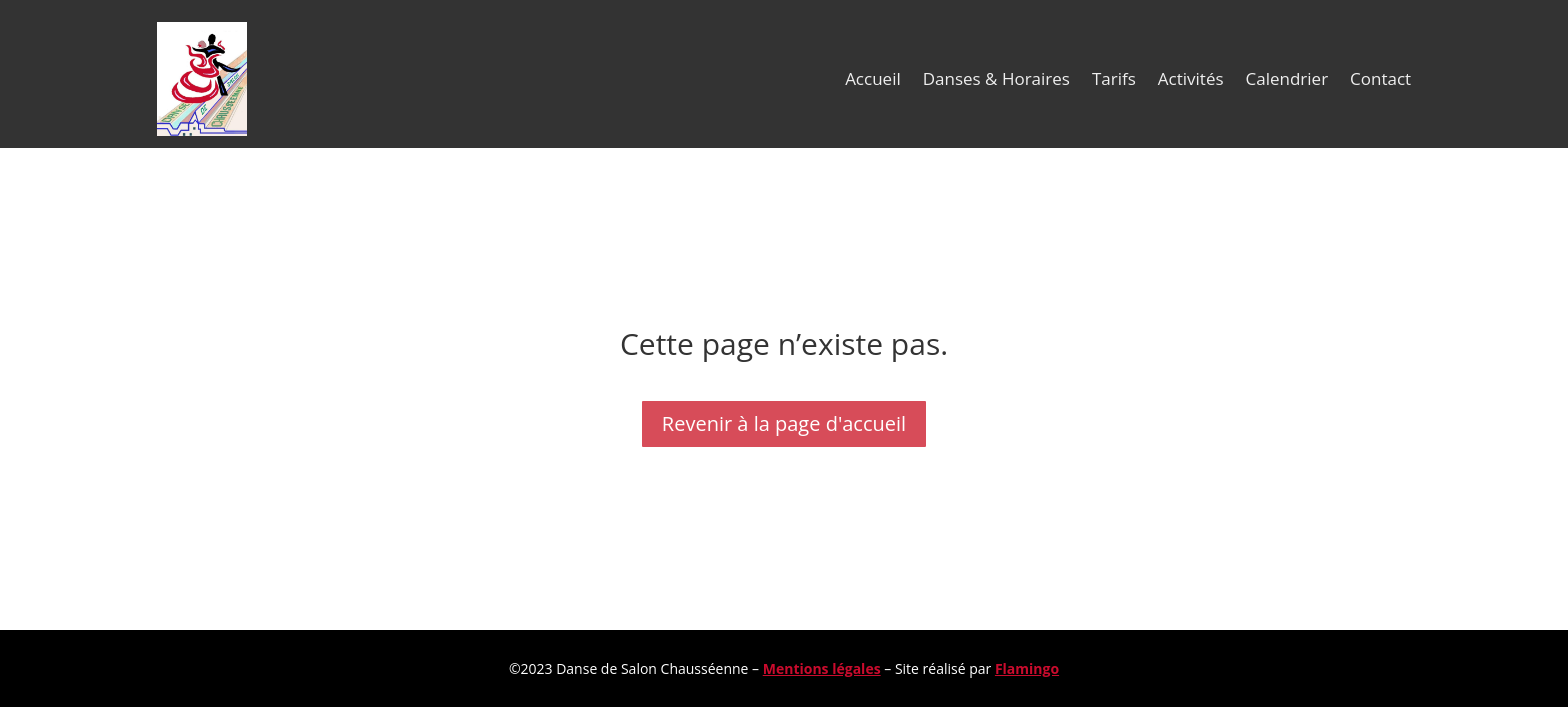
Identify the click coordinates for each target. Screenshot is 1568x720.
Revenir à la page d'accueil (784, 423)
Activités (1191, 78)
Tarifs (1114, 78)
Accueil (873, 78)
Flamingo (1027, 668)
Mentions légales (822, 668)
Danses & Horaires (996, 78)
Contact (1380, 78)
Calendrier (1287, 78)
